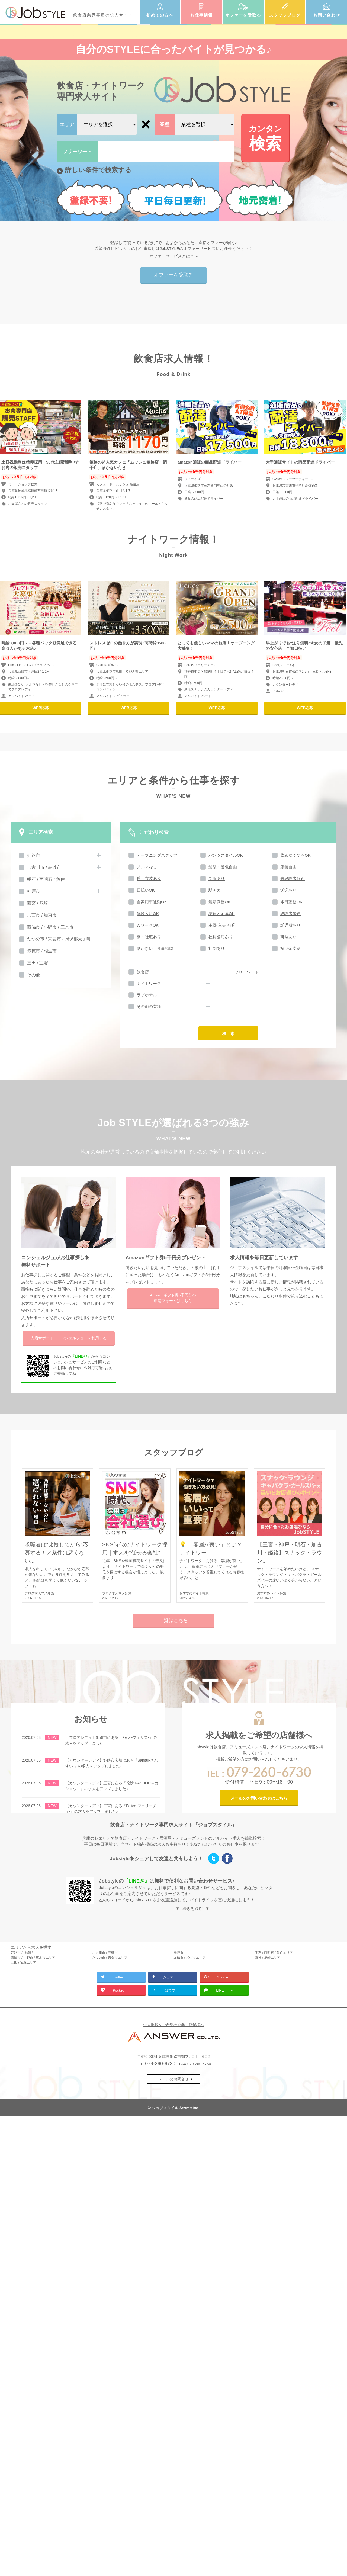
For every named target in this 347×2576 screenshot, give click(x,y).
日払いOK (146, 890)
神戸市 (33, 891)
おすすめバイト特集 (194, 1593)
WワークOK (148, 925)
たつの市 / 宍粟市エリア (109, 1958)
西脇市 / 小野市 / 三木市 (50, 927)
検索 (265, 138)
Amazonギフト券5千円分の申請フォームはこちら (173, 1298)
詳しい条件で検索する (98, 170)
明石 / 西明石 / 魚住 (46, 879)
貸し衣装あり (149, 878)
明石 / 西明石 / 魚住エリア (274, 1953)
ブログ (29, 1593)
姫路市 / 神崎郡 (22, 1953)
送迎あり (288, 890)
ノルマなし (147, 867)
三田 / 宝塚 (37, 963)
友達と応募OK (221, 913)
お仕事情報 (201, 15)
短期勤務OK (219, 902)
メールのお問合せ (173, 2079)
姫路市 (33, 855)
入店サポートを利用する (69, 1338)
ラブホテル (147, 995)
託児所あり (290, 925)
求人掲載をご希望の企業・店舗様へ (173, 2025)
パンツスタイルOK (225, 855)
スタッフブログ (285, 15)
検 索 (228, 1033)
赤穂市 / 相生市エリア (189, 1958)
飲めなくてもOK (295, 855)
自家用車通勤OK (152, 902)
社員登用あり (220, 936)
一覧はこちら (173, 1620)
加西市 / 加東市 (42, 915)
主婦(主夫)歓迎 (222, 925)
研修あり (288, 936)
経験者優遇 (290, 913)
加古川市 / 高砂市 (44, 867)
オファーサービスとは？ (171, 256)
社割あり (216, 948)
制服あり (216, 878)
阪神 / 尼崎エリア (267, 1958)
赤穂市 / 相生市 (42, 951)
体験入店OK (148, 913)
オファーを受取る (243, 15)
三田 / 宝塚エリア (23, 1962)
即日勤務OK (291, 902)
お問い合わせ (326, 15)
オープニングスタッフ (157, 855)
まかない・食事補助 (155, 948)
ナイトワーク (149, 983)
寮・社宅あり (149, 936)
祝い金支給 (290, 948)
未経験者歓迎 (292, 878)
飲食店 (143, 971)
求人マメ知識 (44, 1593)
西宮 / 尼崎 (37, 903)
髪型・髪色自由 (222, 867)
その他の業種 (149, 1006)
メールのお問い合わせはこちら (258, 1798)
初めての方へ (159, 15)
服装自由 (288, 867)
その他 (33, 974)
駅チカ (214, 890)
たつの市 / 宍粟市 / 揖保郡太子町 (59, 939)
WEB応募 (41, 708)
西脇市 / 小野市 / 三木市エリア (33, 1958)
